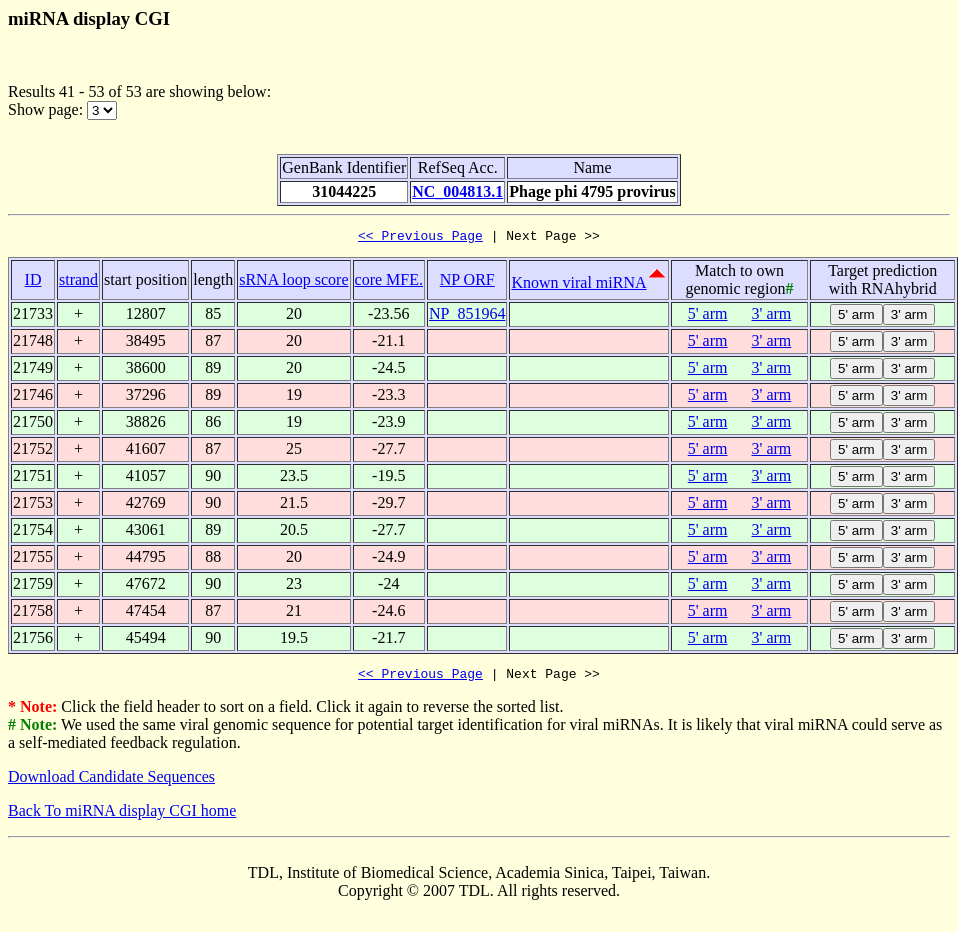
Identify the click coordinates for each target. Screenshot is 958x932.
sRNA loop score (293, 282)
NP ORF (467, 282)
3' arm (772, 316)
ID (33, 282)
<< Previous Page (420, 238)
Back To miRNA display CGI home (122, 816)
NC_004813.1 (457, 191)
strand (78, 282)
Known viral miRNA (578, 285)
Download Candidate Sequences (111, 782)
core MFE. (389, 282)
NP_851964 (467, 316)
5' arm (708, 316)
